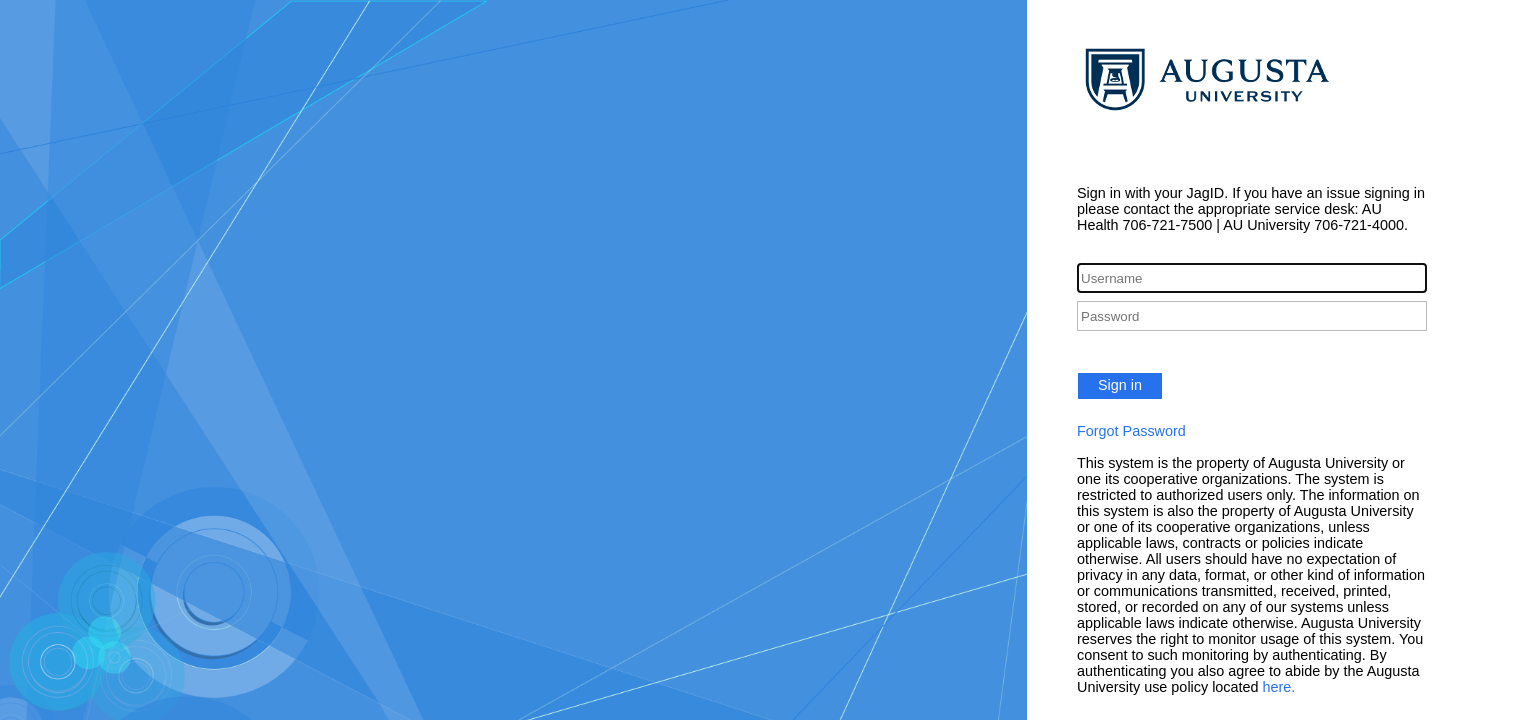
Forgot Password (1131, 431)
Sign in (1120, 385)
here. (1279, 687)
